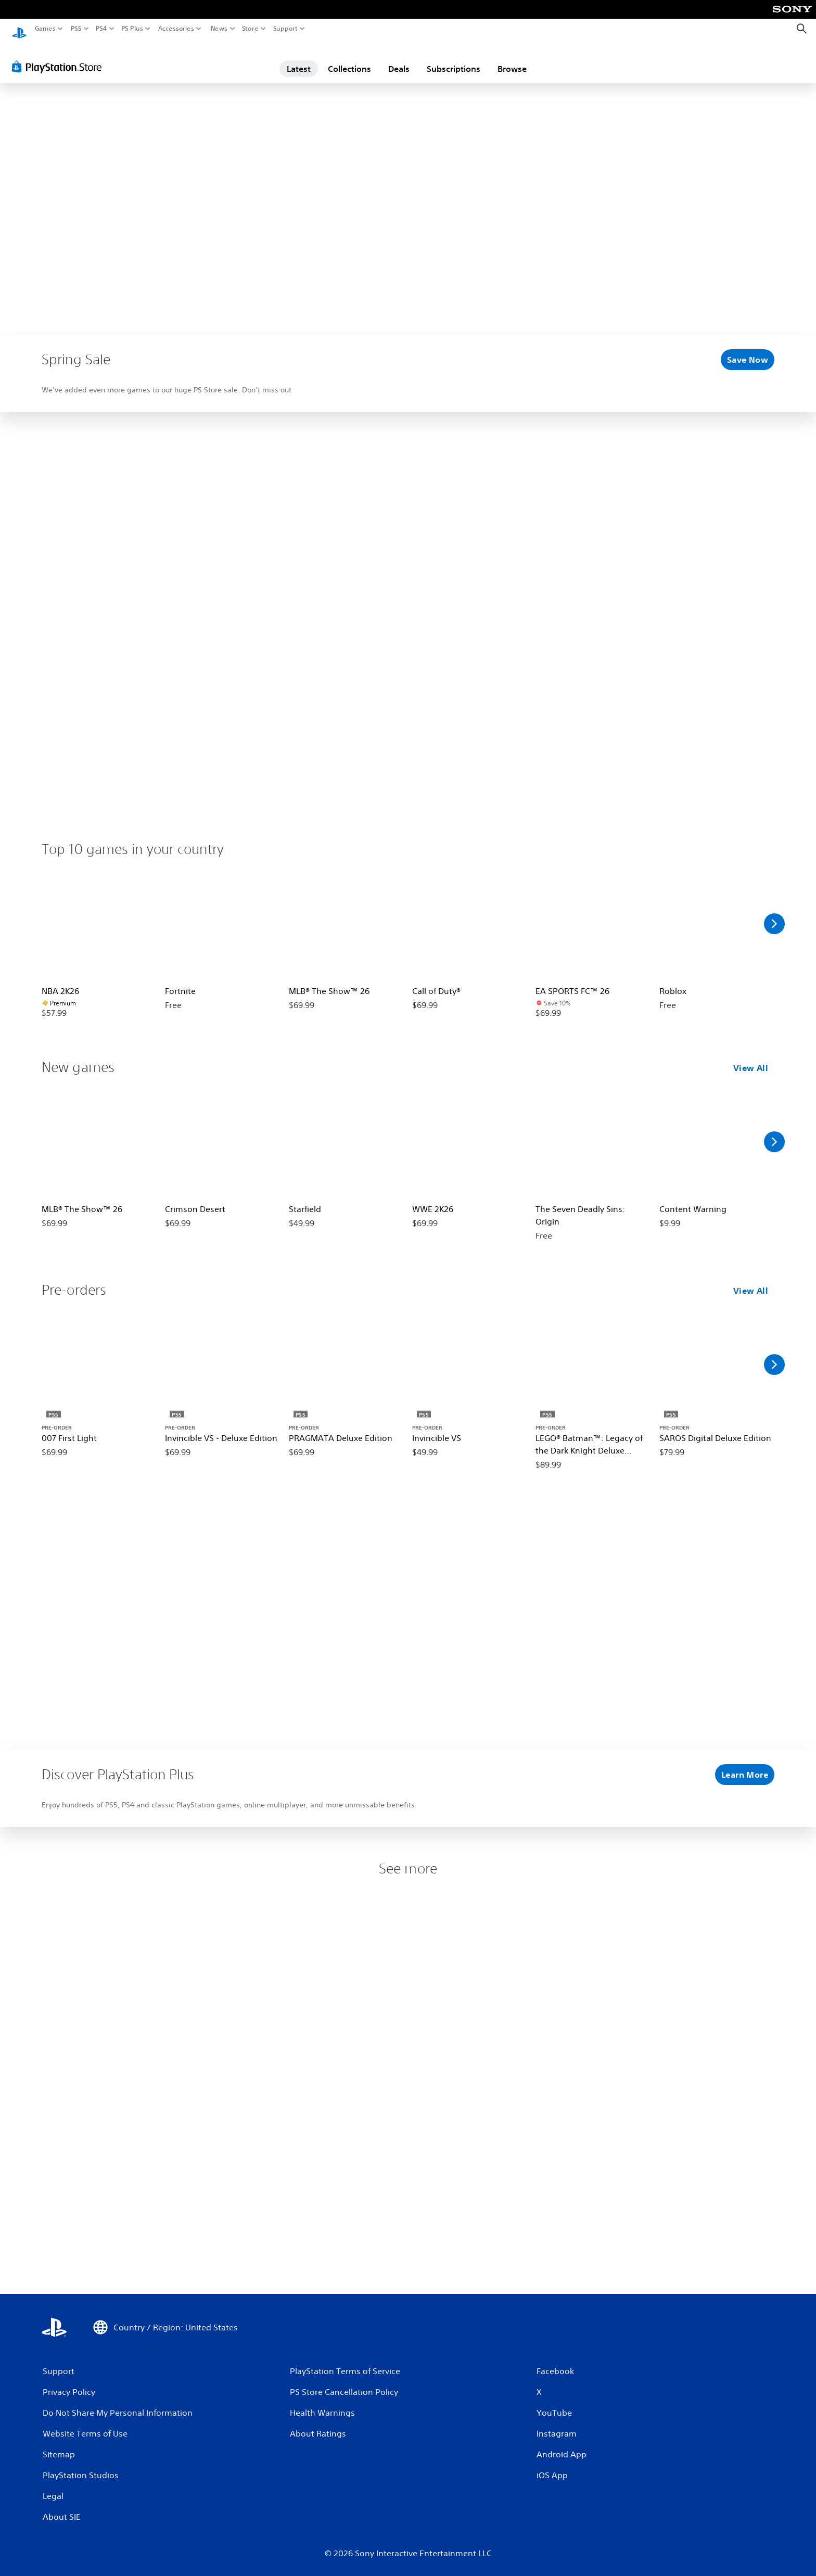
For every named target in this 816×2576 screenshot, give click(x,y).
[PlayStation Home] (19, 29)
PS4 (101, 28)
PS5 (76, 28)
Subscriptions (453, 59)
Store (250, 28)
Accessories (176, 28)
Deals (399, 59)
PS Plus (132, 28)
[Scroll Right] (774, 913)
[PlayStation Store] (59, 56)
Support (285, 28)
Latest (299, 59)
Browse (512, 59)
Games (45, 28)
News (218, 28)
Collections (349, 59)
